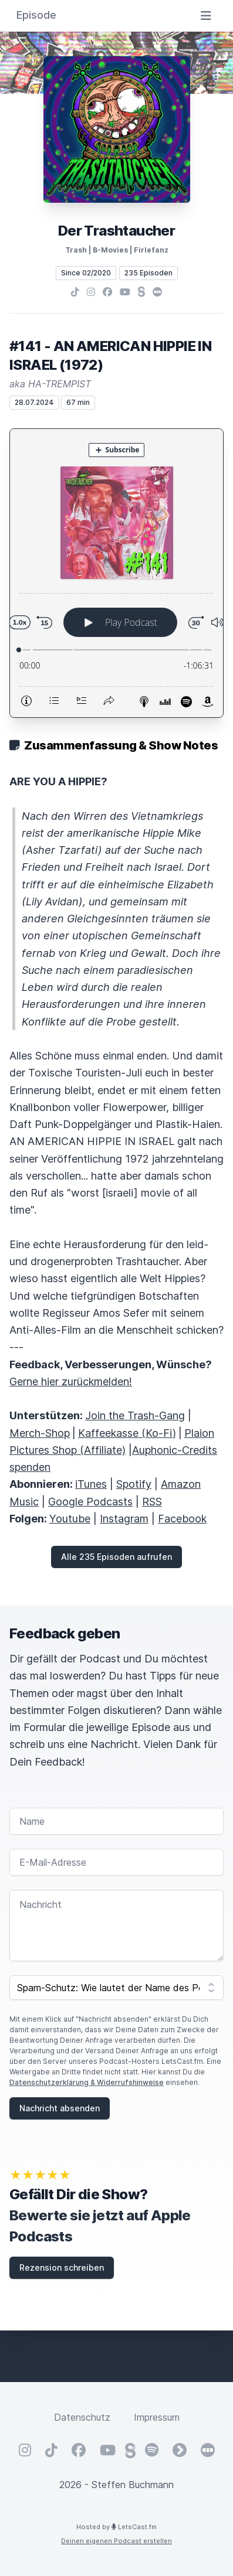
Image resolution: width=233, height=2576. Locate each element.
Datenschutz (82, 2417)
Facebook (182, 1518)
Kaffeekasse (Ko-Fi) (127, 1433)
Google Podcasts (90, 1501)
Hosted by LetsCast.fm (116, 2527)
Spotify (133, 1484)
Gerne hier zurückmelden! (70, 1381)
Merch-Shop (39, 1433)
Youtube (69, 1518)
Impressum (157, 2417)
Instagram (124, 1518)
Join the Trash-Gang (135, 1415)
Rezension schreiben (61, 2267)
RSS (152, 1501)
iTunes (91, 1484)
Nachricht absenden (59, 2108)
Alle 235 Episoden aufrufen (116, 1557)
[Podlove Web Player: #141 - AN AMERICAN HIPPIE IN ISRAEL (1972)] (116, 573)
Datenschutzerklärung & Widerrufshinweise (86, 2082)
